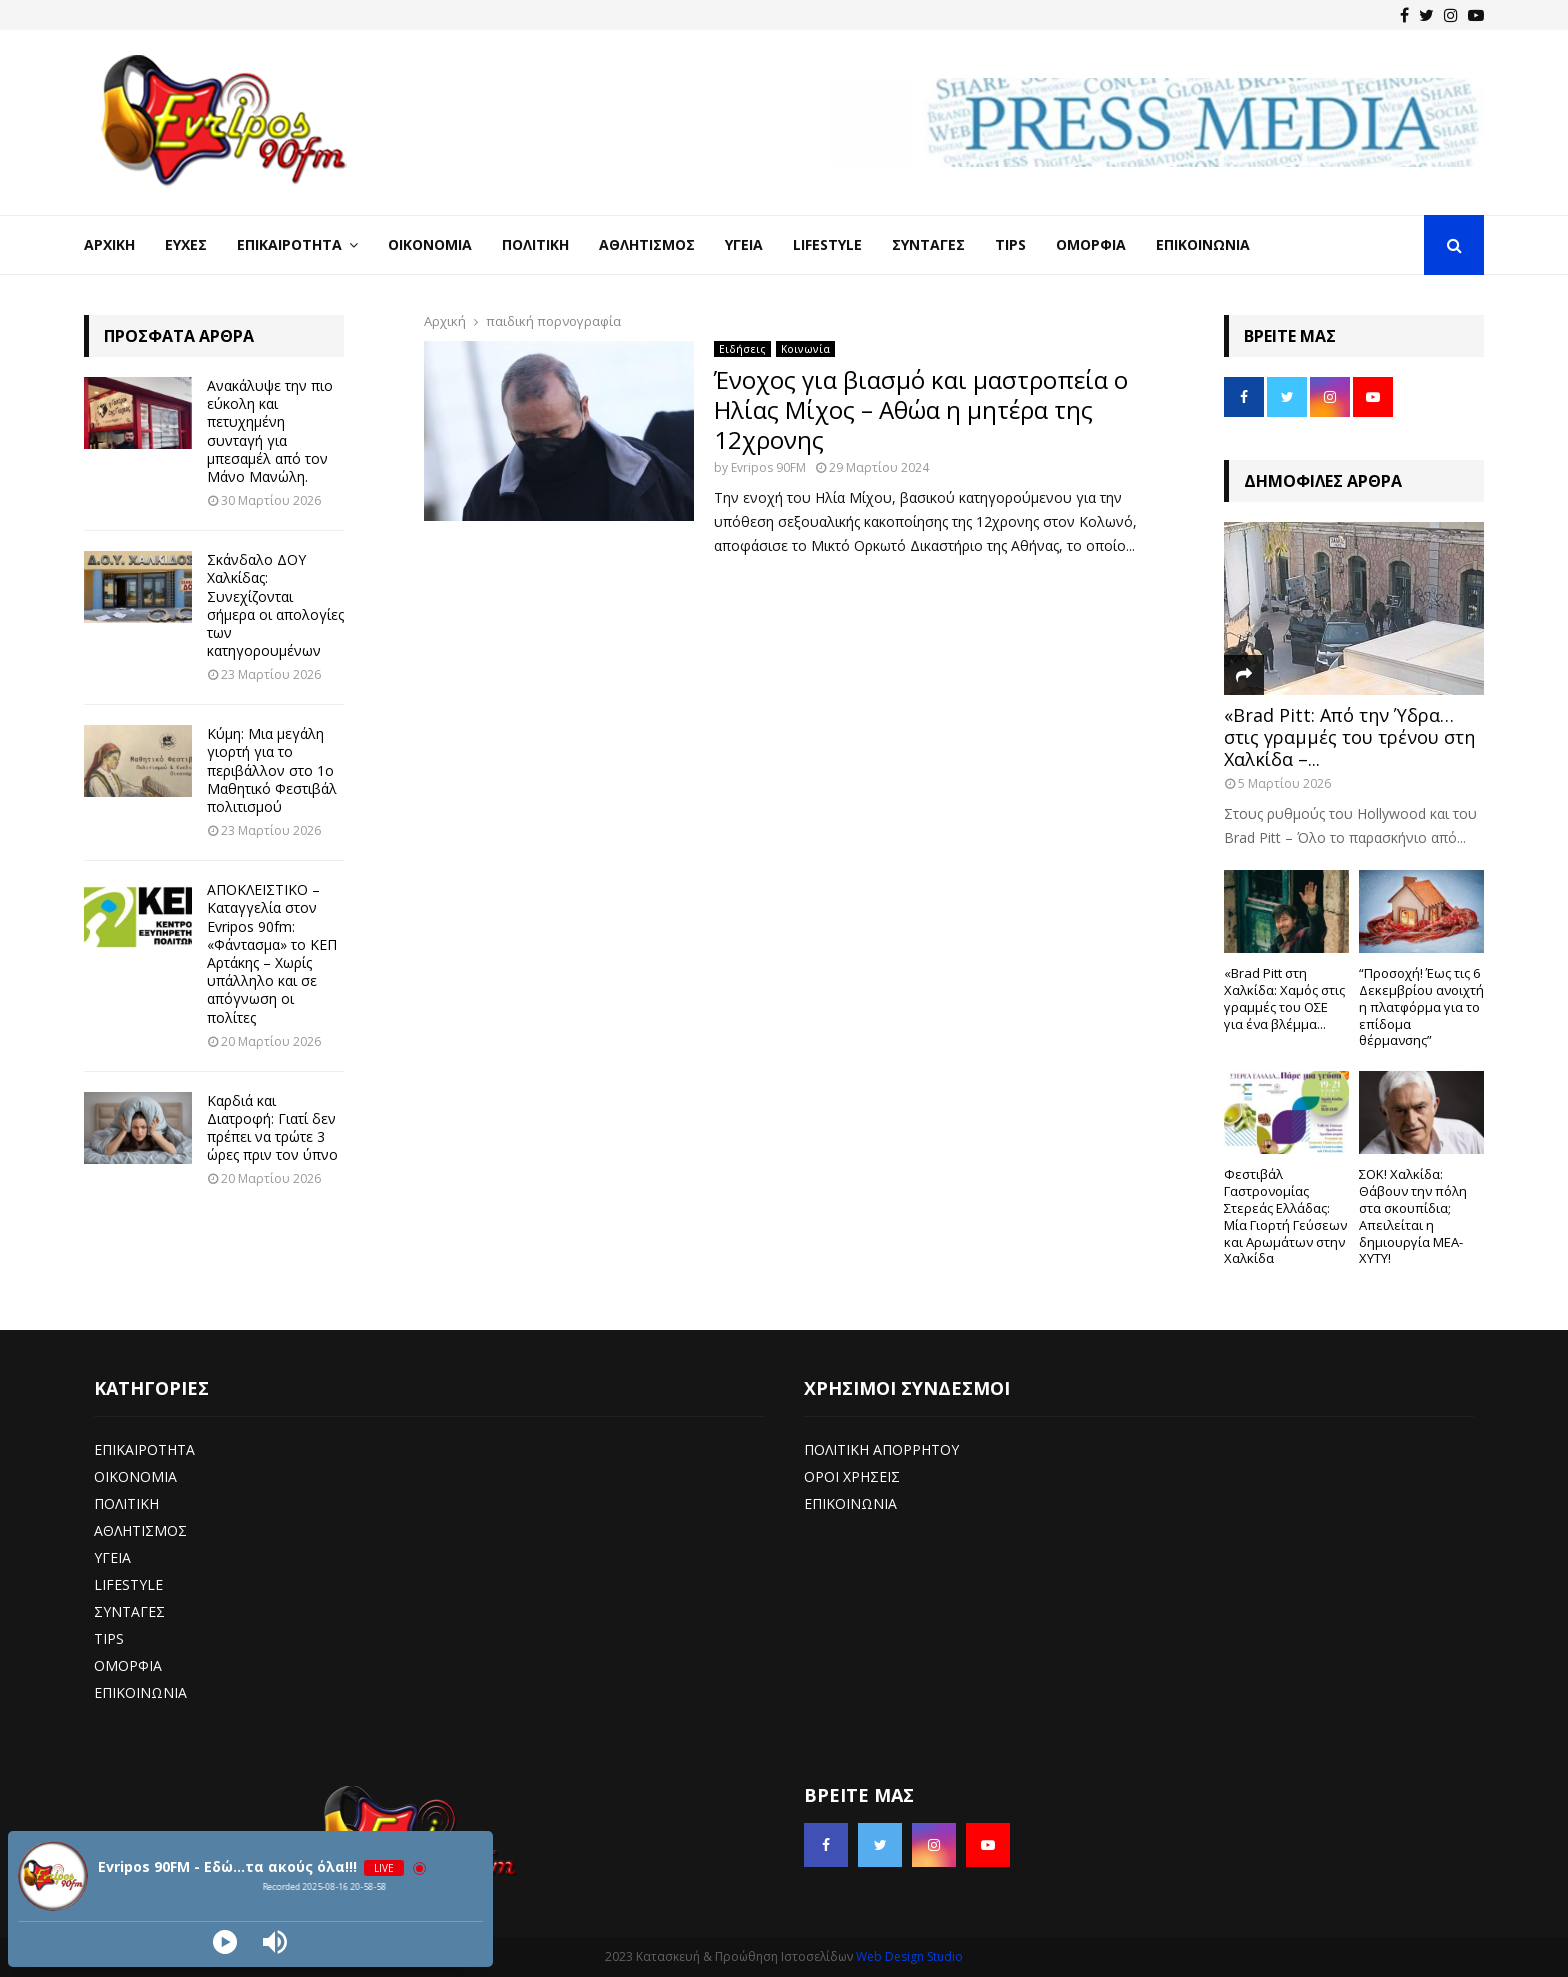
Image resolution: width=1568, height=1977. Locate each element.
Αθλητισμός (647, 244)
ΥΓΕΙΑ (112, 1557)
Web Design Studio (909, 1956)
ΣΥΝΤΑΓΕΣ (129, 1611)
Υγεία (744, 244)
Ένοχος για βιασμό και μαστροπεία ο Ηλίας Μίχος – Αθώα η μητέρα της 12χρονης (921, 409)
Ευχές (186, 244)
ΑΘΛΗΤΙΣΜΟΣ (140, 1530)
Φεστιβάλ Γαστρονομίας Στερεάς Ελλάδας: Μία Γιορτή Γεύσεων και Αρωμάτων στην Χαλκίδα (1285, 1216)
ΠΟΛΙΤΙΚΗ (126, 1503)
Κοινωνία (805, 349)
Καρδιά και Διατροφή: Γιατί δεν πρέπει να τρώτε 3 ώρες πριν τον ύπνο (272, 1128)
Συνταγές (928, 244)
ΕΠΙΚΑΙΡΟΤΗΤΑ (144, 1449)
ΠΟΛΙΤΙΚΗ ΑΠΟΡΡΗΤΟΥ (881, 1449)
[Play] (225, 1942)
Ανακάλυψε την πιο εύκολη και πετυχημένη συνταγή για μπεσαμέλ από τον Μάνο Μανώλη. (270, 431)
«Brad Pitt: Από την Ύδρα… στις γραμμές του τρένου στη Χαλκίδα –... (1349, 736)
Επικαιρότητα (289, 244)
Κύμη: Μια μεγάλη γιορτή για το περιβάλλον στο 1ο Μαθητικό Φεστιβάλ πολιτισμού (272, 770)
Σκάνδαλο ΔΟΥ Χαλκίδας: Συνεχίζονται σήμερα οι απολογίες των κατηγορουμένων (275, 605)
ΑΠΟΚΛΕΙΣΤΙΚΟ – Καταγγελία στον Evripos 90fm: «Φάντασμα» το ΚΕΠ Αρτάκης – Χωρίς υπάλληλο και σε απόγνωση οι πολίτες (272, 953)
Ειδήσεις (742, 349)
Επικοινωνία (1203, 244)
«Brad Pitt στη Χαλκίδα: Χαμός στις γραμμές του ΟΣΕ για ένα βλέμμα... (1284, 998)
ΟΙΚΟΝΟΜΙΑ (135, 1476)
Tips (1010, 244)
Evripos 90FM (768, 467)
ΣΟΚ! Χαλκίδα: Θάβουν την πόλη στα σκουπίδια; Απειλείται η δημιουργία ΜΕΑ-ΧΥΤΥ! (1413, 1216)
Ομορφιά (1091, 244)
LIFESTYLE (128, 1584)
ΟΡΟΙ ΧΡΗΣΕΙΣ (852, 1476)
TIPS (109, 1638)
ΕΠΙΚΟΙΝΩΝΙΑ (140, 1692)
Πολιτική (535, 244)
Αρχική (109, 244)
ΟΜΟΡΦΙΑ (128, 1665)
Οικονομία (430, 244)
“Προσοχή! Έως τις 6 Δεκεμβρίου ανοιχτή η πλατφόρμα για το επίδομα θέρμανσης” (1421, 1006)
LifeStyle (827, 244)
